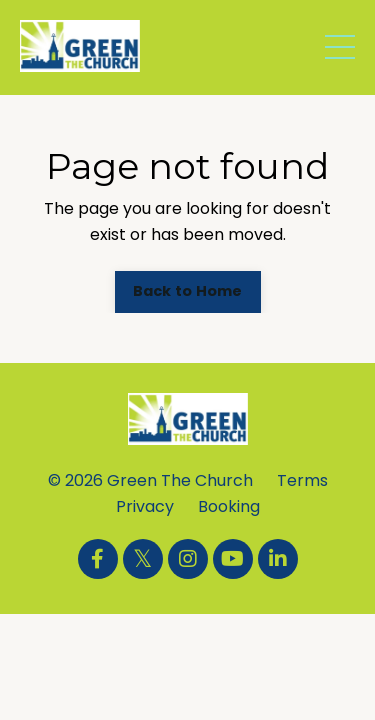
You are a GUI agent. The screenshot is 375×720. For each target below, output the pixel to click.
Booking (229, 506)
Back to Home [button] (188, 291)
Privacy (145, 506)
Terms (302, 480)
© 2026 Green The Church (150, 480)
